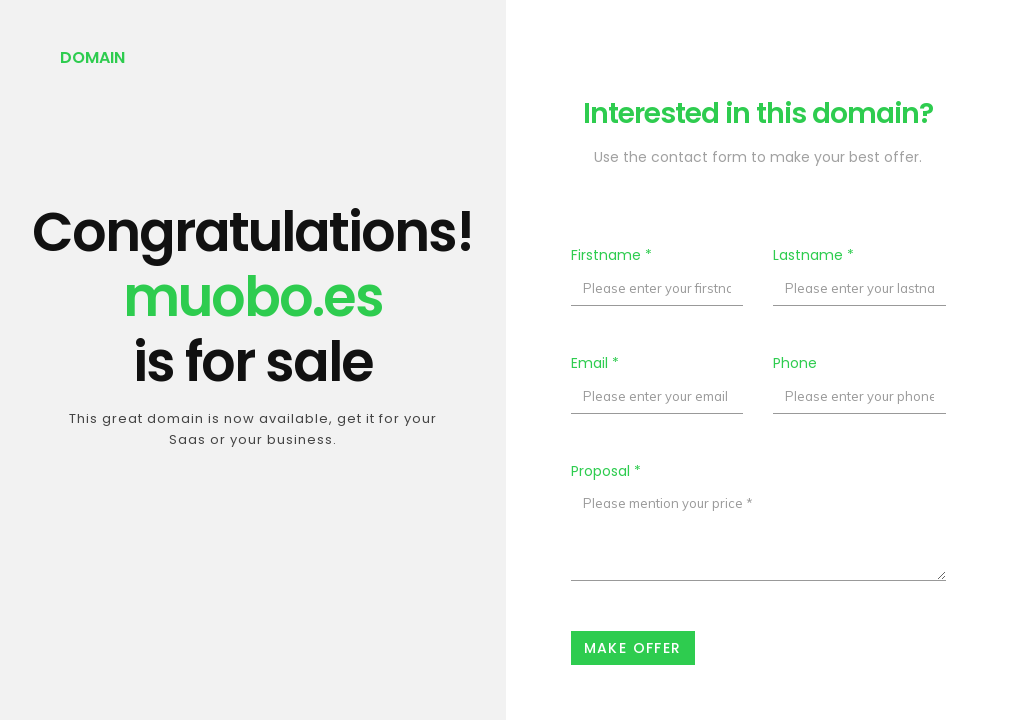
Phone (795, 363)
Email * (595, 363)
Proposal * (606, 471)
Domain (92, 58)
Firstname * (611, 255)
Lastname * (813, 255)
